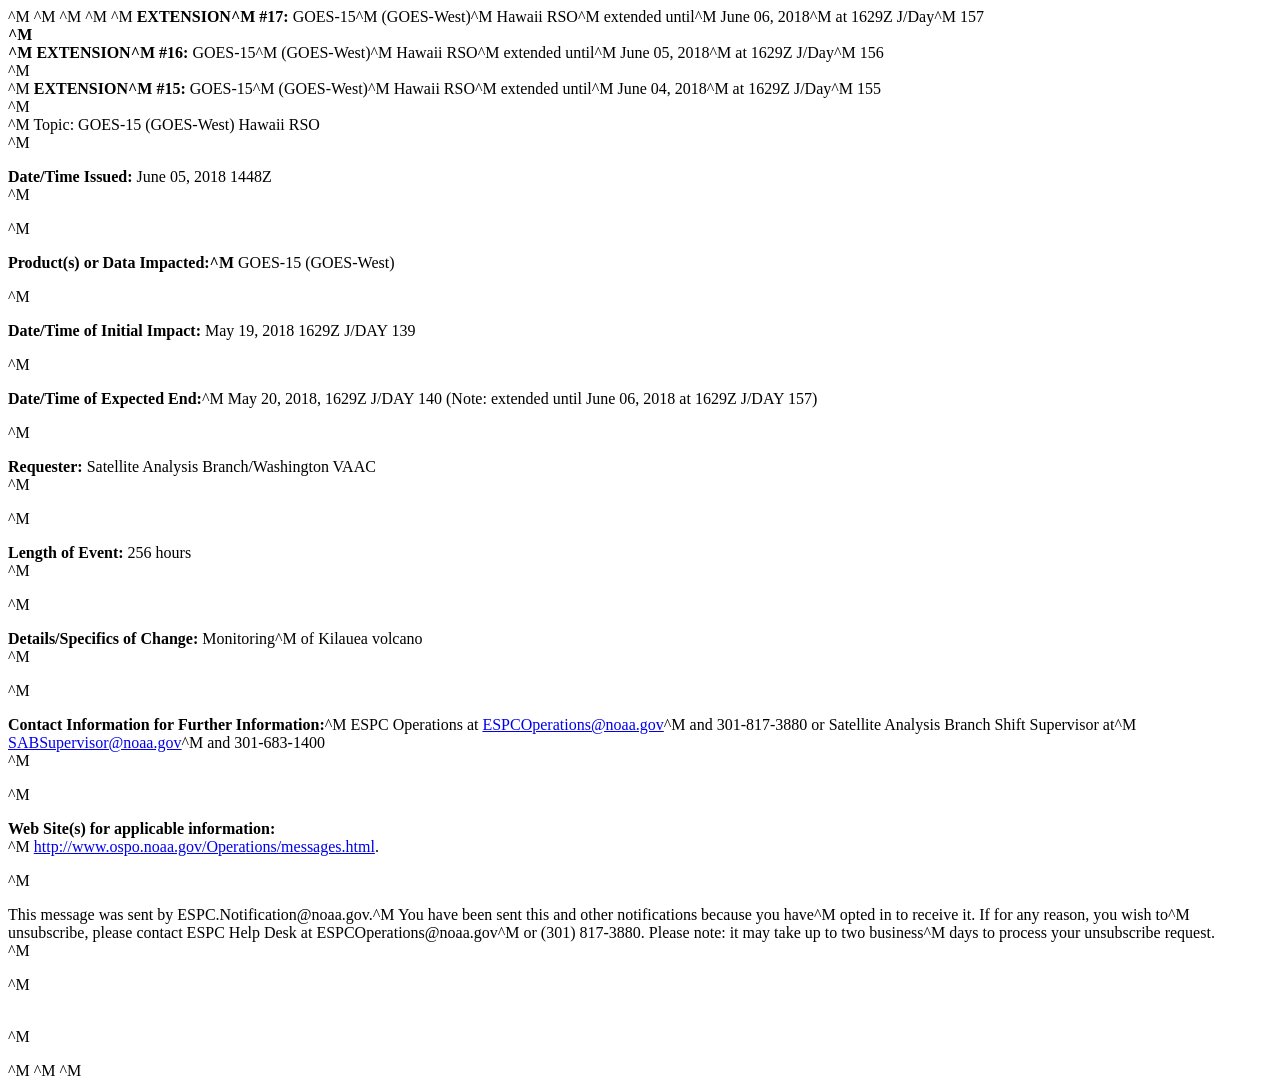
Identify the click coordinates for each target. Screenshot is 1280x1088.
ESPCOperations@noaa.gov (572, 724)
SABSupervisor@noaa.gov (94, 742)
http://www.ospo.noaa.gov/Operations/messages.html (204, 846)
